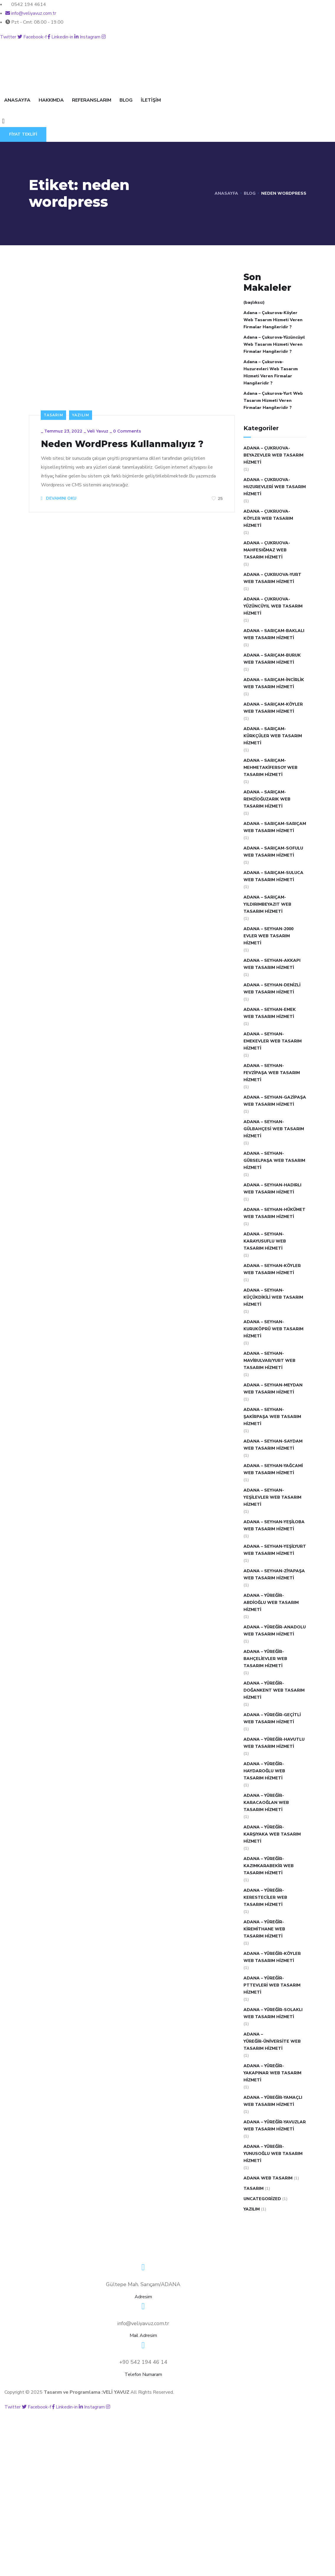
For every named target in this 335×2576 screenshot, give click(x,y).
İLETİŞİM (151, 100)
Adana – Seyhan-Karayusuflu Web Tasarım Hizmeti (265, 1241)
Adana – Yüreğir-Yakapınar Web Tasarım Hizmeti (272, 2073)
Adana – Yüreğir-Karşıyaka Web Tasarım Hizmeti (272, 1834)
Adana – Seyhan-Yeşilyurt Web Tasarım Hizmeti (275, 1550)
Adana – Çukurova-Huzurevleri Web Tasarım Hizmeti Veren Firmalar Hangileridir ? (271, 372)
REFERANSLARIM (91, 100)
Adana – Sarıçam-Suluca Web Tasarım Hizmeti (273, 876)
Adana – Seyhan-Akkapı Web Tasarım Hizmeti (272, 964)
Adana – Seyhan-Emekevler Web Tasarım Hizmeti (273, 1041)
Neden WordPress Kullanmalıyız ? (122, 444)
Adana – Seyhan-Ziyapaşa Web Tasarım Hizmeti (274, 1574)
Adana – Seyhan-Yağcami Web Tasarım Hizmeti (273, 1469)
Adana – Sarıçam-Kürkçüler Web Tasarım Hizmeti (273, 736)
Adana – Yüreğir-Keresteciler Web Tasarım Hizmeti (265, 1897)
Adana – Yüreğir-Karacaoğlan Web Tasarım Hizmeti (266, 1802)
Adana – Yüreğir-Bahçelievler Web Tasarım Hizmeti (265, 1659)
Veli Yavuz (97, 431)
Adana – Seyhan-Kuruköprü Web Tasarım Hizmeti (273, 1329)
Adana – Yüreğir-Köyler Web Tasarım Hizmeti (272, 1957)
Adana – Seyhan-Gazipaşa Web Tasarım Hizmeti (275, 1100)
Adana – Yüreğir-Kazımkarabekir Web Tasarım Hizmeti (269, 1866)
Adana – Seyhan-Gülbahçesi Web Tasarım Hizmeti (274, 1129)
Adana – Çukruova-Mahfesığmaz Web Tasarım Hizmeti (267, 550)
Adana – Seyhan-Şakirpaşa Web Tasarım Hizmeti (272, 1417)
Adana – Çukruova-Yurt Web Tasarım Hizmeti (272, 578)
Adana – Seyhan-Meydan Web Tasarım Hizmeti (273, 1388)
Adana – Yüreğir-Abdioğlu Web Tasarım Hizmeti (271, 1602)
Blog (250, 193)
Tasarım (53, 415)
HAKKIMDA (51, 100)
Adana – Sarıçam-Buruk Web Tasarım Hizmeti (272, 658)
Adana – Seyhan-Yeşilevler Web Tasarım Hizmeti (272, 1497)
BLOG (126, 100)
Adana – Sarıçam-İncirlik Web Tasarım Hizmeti (274, 683)
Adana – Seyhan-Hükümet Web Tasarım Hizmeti (274, 1213)
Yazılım (80, 415)
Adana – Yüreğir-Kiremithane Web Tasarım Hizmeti (264, 1929)
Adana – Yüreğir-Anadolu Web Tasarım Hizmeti (275, 1630)
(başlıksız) (254, 302)
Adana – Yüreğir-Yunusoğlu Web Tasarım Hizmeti (273, 2154)
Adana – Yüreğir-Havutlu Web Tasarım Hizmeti (274, 1743)
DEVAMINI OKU (58, 498)
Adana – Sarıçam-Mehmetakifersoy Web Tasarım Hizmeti (271, 767)
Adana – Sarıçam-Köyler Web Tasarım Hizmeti (273, 707)
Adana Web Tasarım (268, 2178)
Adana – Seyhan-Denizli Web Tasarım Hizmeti (272, 988)
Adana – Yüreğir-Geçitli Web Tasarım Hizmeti (272, 1718)
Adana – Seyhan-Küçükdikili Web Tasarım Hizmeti (273, 1297)
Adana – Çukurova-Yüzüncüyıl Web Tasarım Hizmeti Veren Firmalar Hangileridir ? (274, 344)
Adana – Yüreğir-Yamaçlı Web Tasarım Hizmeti (273, 2101)
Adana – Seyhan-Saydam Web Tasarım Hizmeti (273, 1444)
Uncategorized (262, 2199)
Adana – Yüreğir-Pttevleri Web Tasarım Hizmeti (272, 1985)
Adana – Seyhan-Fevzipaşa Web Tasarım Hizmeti (272, 1073)
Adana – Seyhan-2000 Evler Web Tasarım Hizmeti (268, 936)
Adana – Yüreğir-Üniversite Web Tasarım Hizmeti (272, 2041)
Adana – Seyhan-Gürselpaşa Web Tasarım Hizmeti (274, 1160)
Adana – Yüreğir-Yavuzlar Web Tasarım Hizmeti (275, 2125)
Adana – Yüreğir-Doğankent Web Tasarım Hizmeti (274, 1690)
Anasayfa (226, 193)
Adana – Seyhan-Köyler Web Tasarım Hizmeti (272, 1269)
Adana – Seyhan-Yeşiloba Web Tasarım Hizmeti (274, 1525)
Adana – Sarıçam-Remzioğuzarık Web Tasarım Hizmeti (267, 799)
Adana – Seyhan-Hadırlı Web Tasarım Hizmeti (272, 1188)
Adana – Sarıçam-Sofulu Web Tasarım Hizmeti (273, 851)
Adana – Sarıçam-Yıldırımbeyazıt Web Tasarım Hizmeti (267, 904)
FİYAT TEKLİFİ (23, 134)
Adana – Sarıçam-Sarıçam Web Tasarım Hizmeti (275, 827)
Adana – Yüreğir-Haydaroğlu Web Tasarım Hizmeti (264, 1771)
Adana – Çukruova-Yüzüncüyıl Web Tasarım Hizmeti (273, 606)
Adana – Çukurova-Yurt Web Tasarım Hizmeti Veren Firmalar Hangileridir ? (273, 400)
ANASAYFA (17, 100)
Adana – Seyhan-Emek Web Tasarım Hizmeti (270, 1013)
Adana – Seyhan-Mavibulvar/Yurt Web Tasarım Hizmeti (269, 1360)
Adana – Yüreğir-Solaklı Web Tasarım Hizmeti (273, 2013)
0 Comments (127, 431)
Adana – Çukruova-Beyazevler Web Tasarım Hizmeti (273, 455)
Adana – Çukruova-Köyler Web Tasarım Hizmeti (268, 518)
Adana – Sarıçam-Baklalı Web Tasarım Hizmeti (274, 634)
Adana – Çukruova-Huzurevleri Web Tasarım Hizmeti (275, 487)
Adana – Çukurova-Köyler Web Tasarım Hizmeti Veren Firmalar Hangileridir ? (273, 320)
